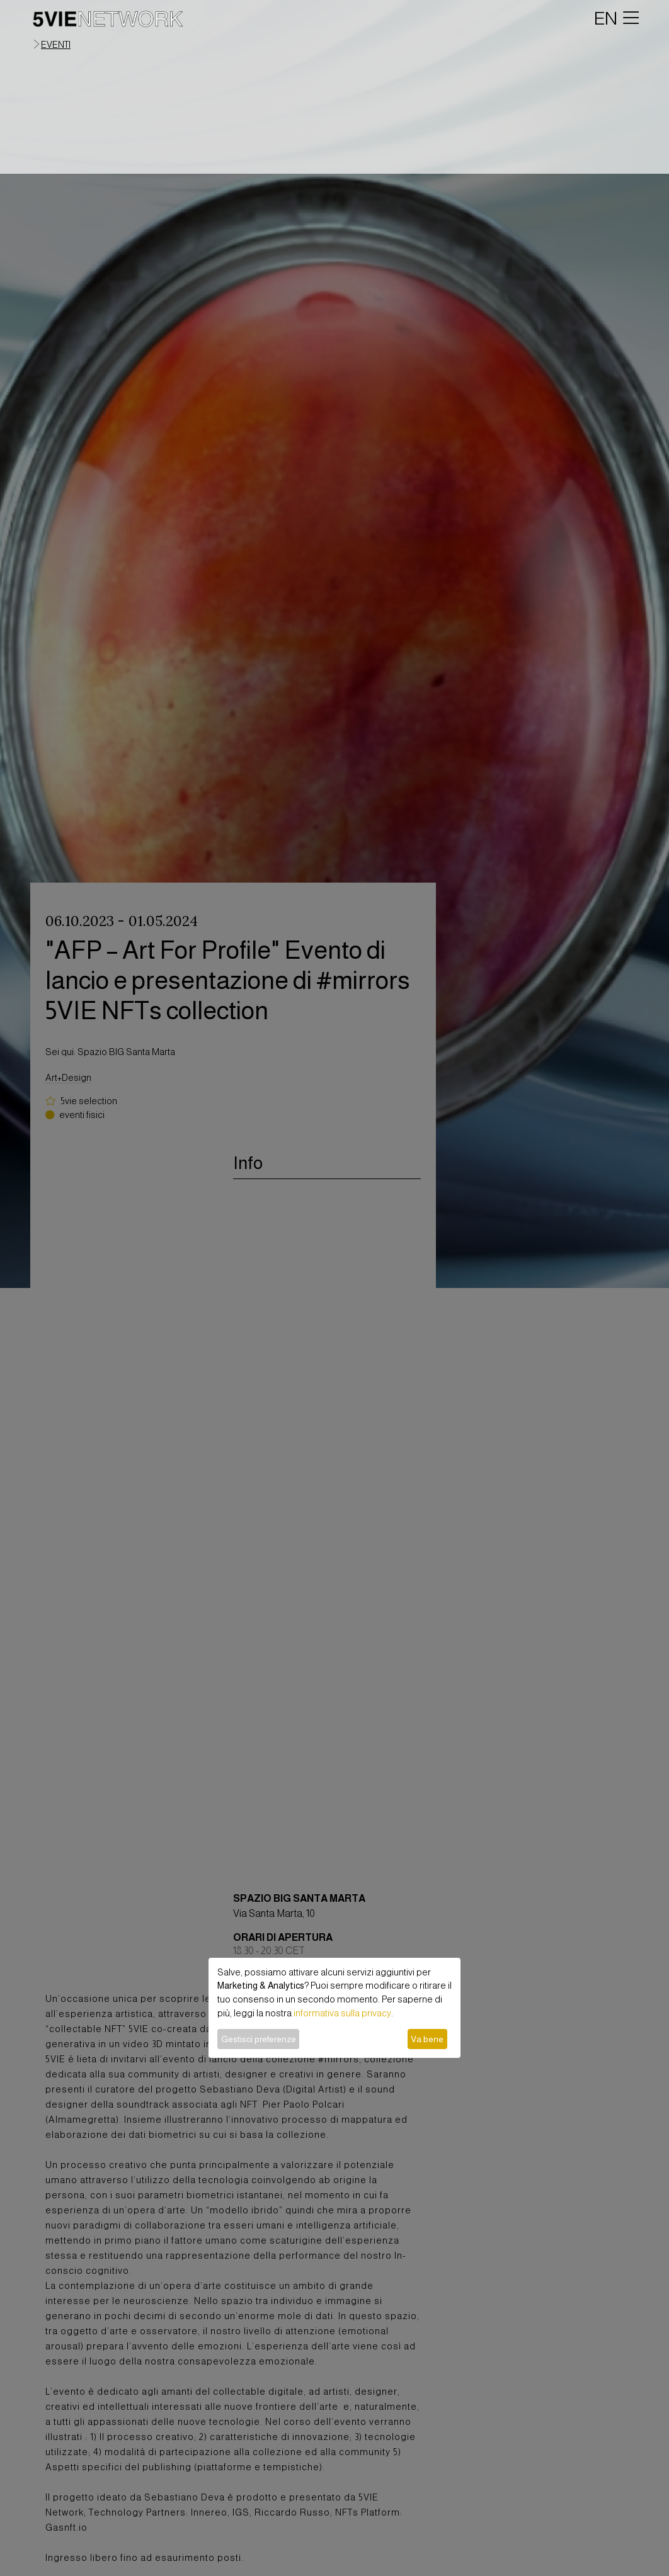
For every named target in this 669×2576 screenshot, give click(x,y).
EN (605, 18)
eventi (56, 45)
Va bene (427, 2039)
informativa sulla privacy (342, 2013)
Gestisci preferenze (258, 2039)
